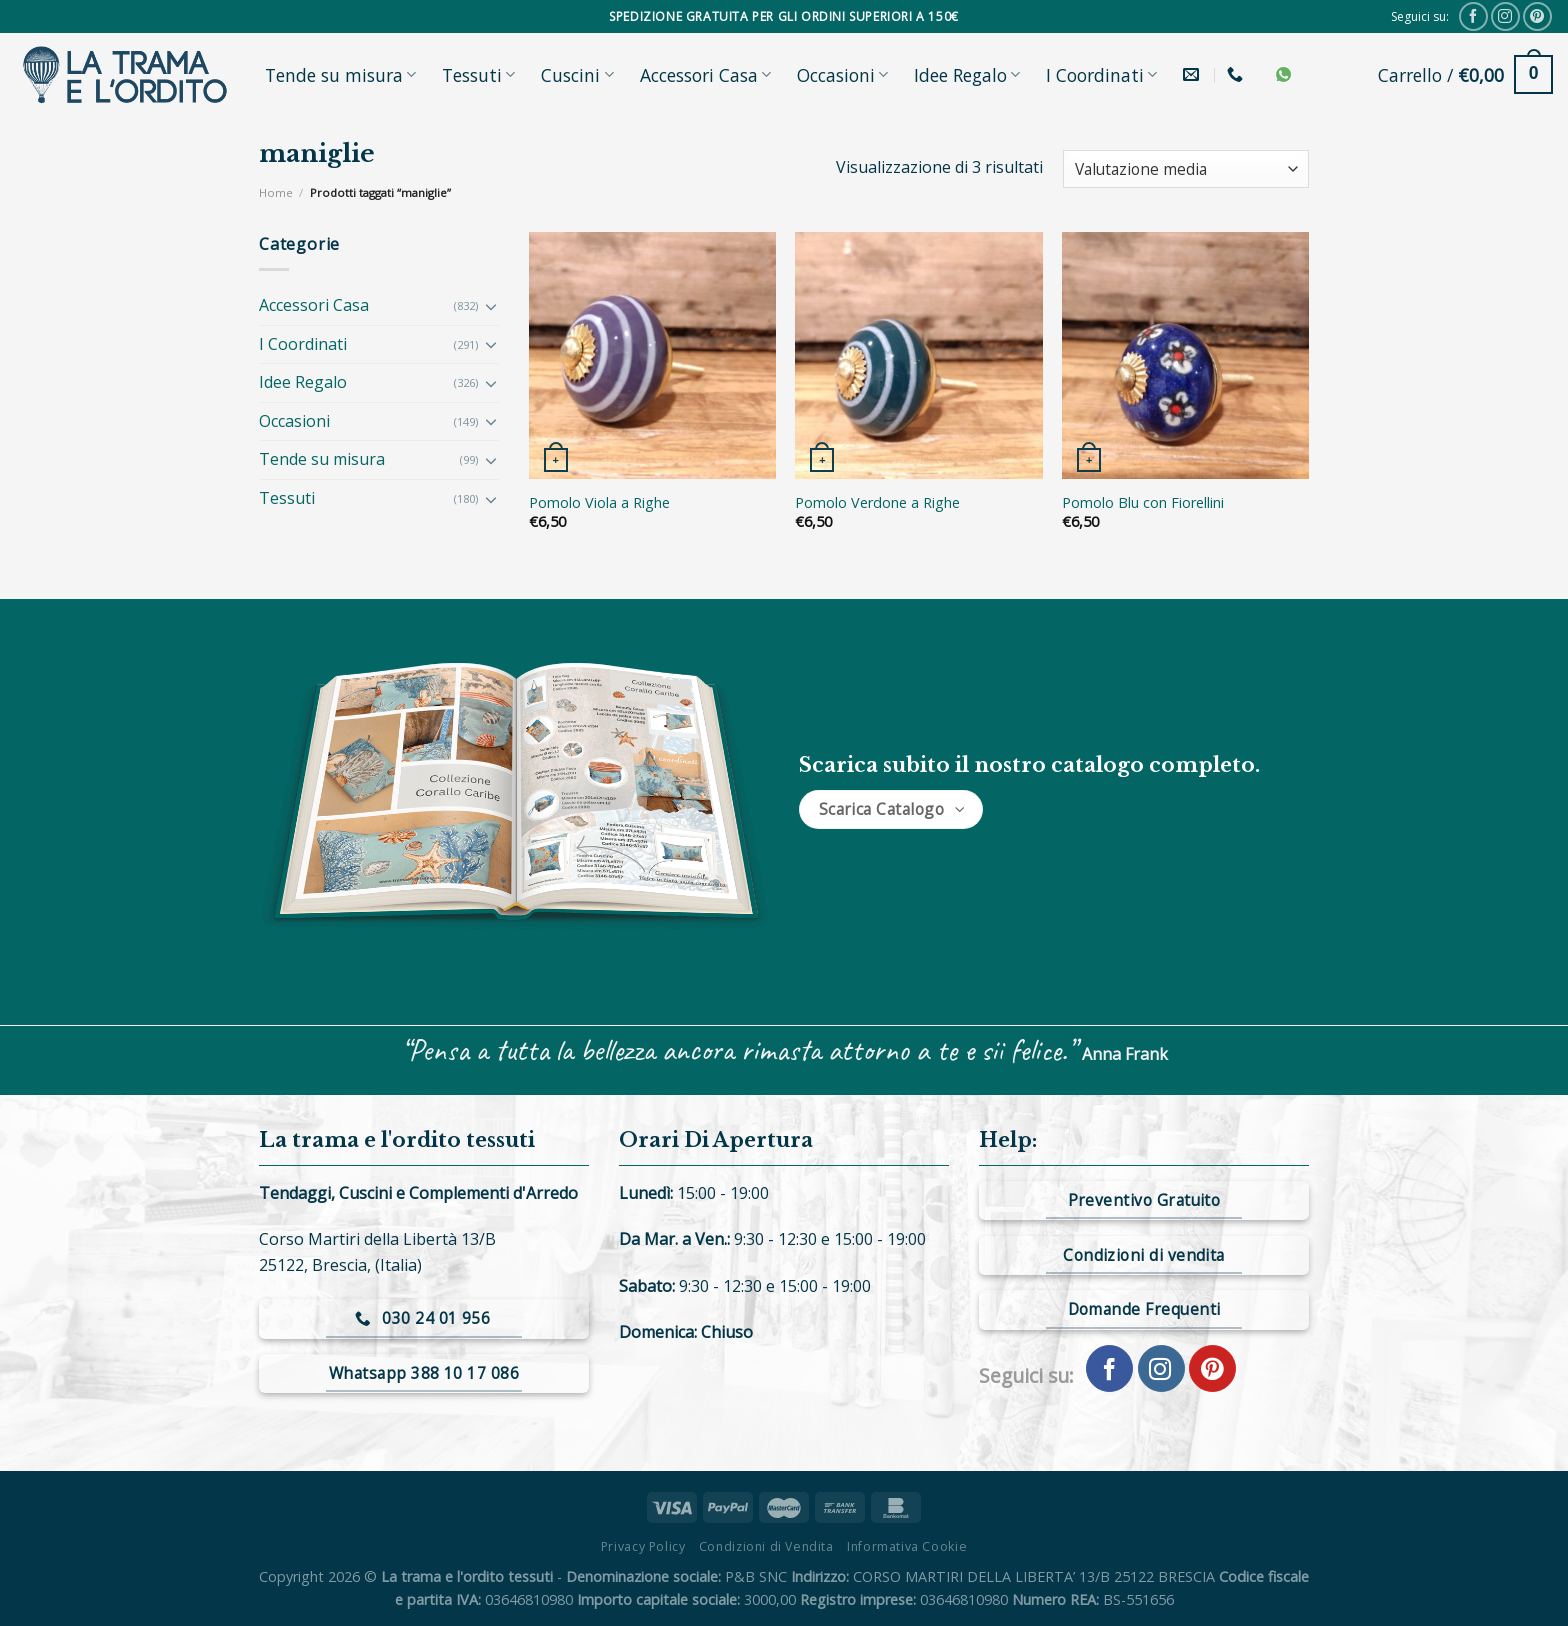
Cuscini (577, 75)
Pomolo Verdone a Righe (877, 503)
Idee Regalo (967, 75)
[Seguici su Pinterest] (1537, 16)
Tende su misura (340, 75)
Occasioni (842, 75)
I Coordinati (1101, 75)
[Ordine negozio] (1186, 169)
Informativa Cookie (907, 1546)
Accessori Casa (705, 75)
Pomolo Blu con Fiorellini (1143, 503)
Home (276, 192)
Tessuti (478, 75)
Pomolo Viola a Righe (599, 503)
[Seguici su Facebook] (1473, 16)
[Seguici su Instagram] (1505, 16)
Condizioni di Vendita (766, 1546)
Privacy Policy (643, 1546)
